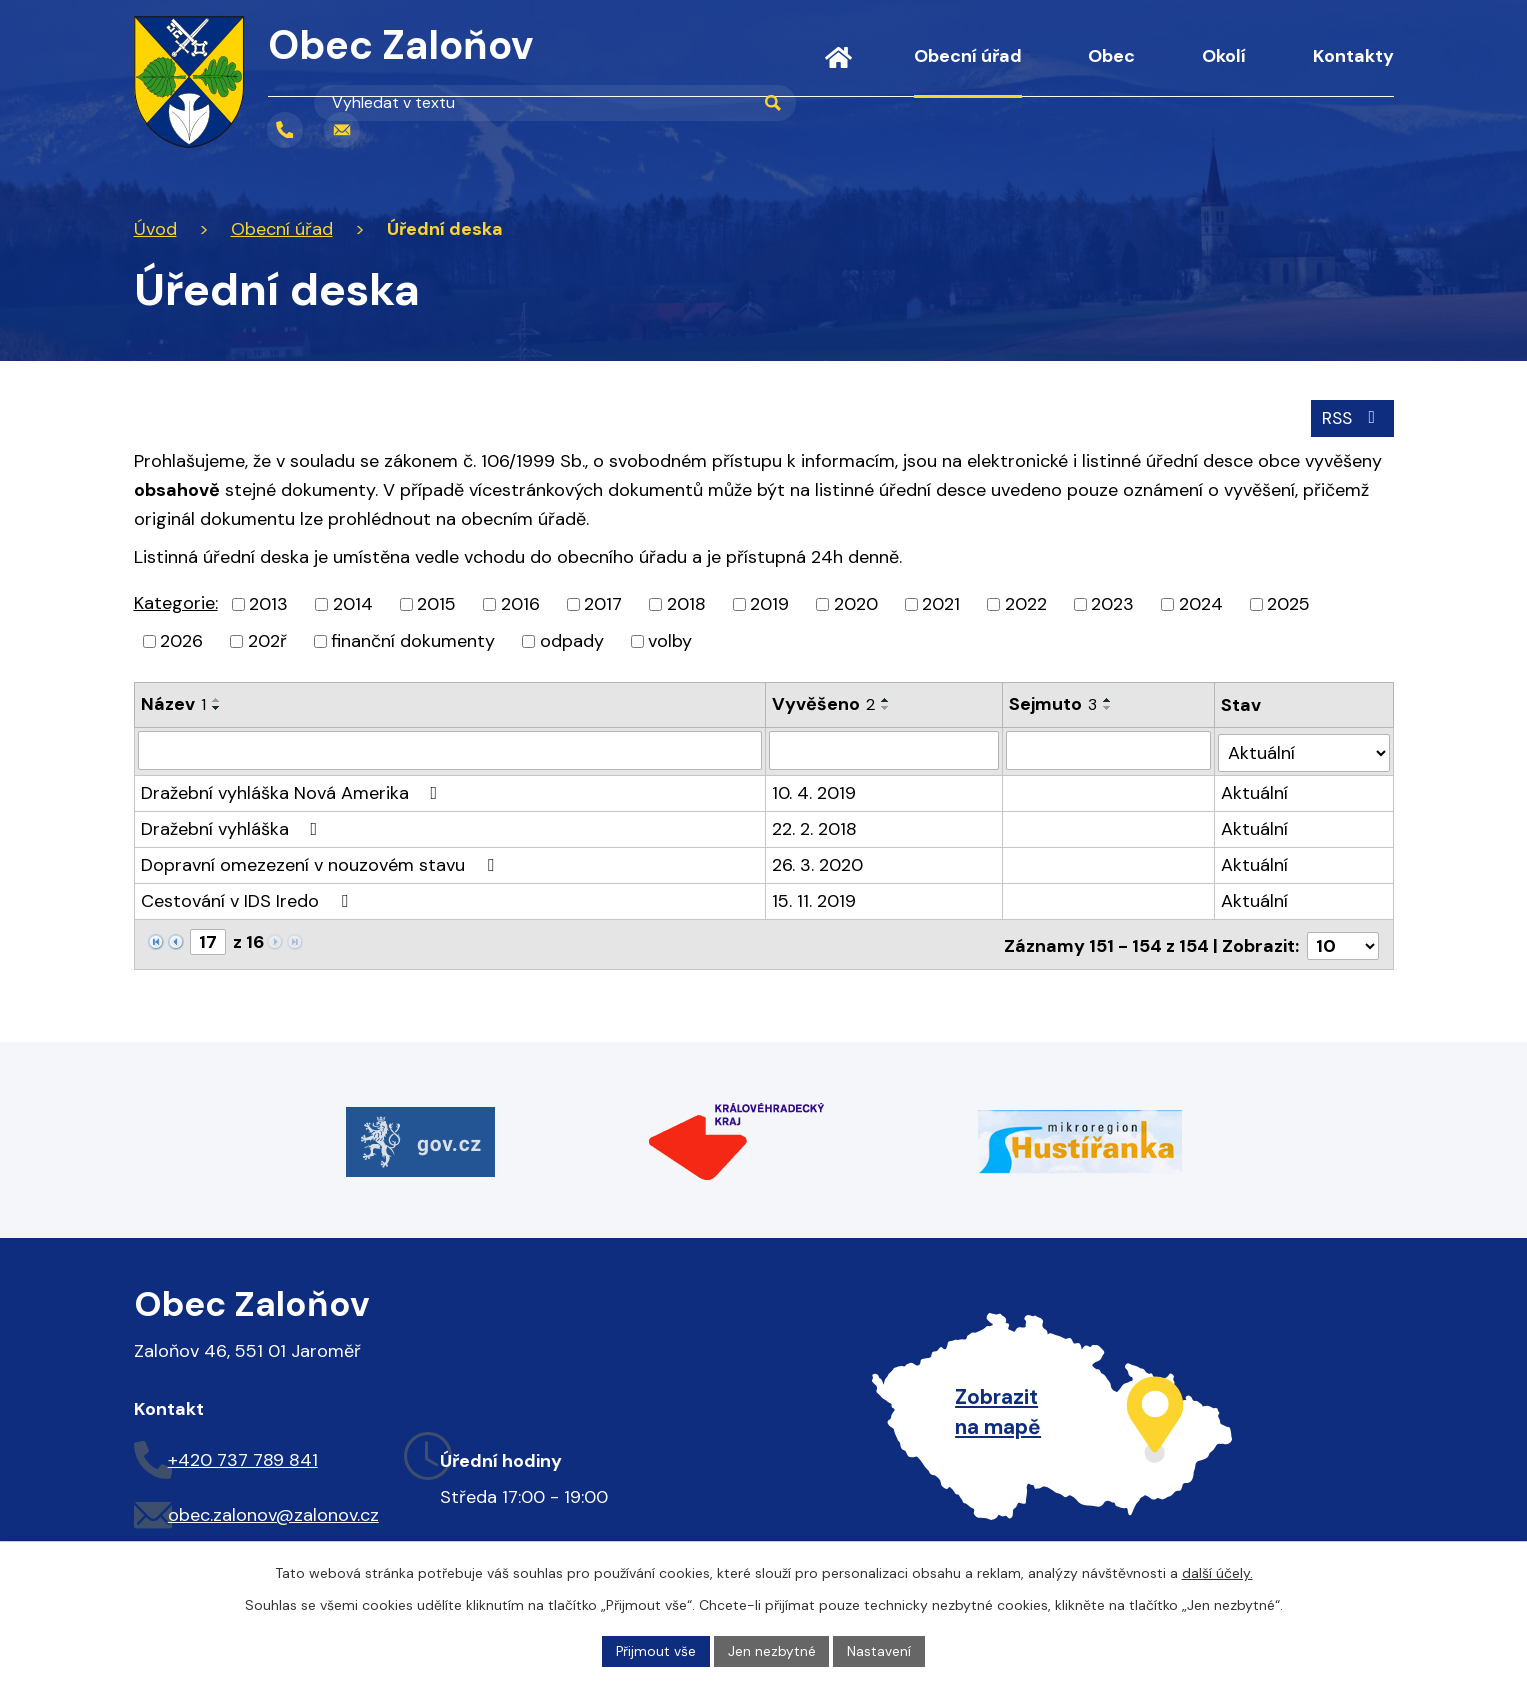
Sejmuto (1054, 703)
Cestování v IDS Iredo (248, 898)
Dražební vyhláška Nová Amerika (293, 790)
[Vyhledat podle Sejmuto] (1109, 750)
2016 (520, 603)
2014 (353, 603)
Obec (1111, 56)
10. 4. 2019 (815, 790)
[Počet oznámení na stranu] (1343, 940)
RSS (1350, 417)
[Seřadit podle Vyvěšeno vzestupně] (887, 699)
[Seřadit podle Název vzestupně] (217, 699)
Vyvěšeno (824, 703)
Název (173, 703)
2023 (1112, 603)
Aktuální (1255, 790)
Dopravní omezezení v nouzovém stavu (321, 862)
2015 (436, 603)
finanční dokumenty (413, 640)
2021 (941, 603)
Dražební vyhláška (233, 826)
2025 (1288, 603)
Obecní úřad (968, 56)
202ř (267, 640)
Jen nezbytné (772, 1650)
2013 (268, 603)
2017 (603, 603)
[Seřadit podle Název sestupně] (217, 707)
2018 (686, 603)
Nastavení (880, 1650)
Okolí (1224, 56)
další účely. (1217, 1572)
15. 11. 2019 (815, 898)
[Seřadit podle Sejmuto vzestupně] (1109, 699)
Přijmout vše (655, 1650)
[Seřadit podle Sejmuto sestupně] (1109, 707)
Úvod (838, 70)
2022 (1026, 603)
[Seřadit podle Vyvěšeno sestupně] (887, 707)
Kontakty (1353, 56)
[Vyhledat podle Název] (450, 750)
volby (670, 640)
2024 (1201, 603)
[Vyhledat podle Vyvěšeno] (885, 750)
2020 (856, 603)
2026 (181, 640)
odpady (572, 640)
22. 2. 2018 (815, 826)
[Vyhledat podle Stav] (1304, 749)
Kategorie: (176, 602)
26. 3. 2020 (818, 862)
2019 (769, 603)
